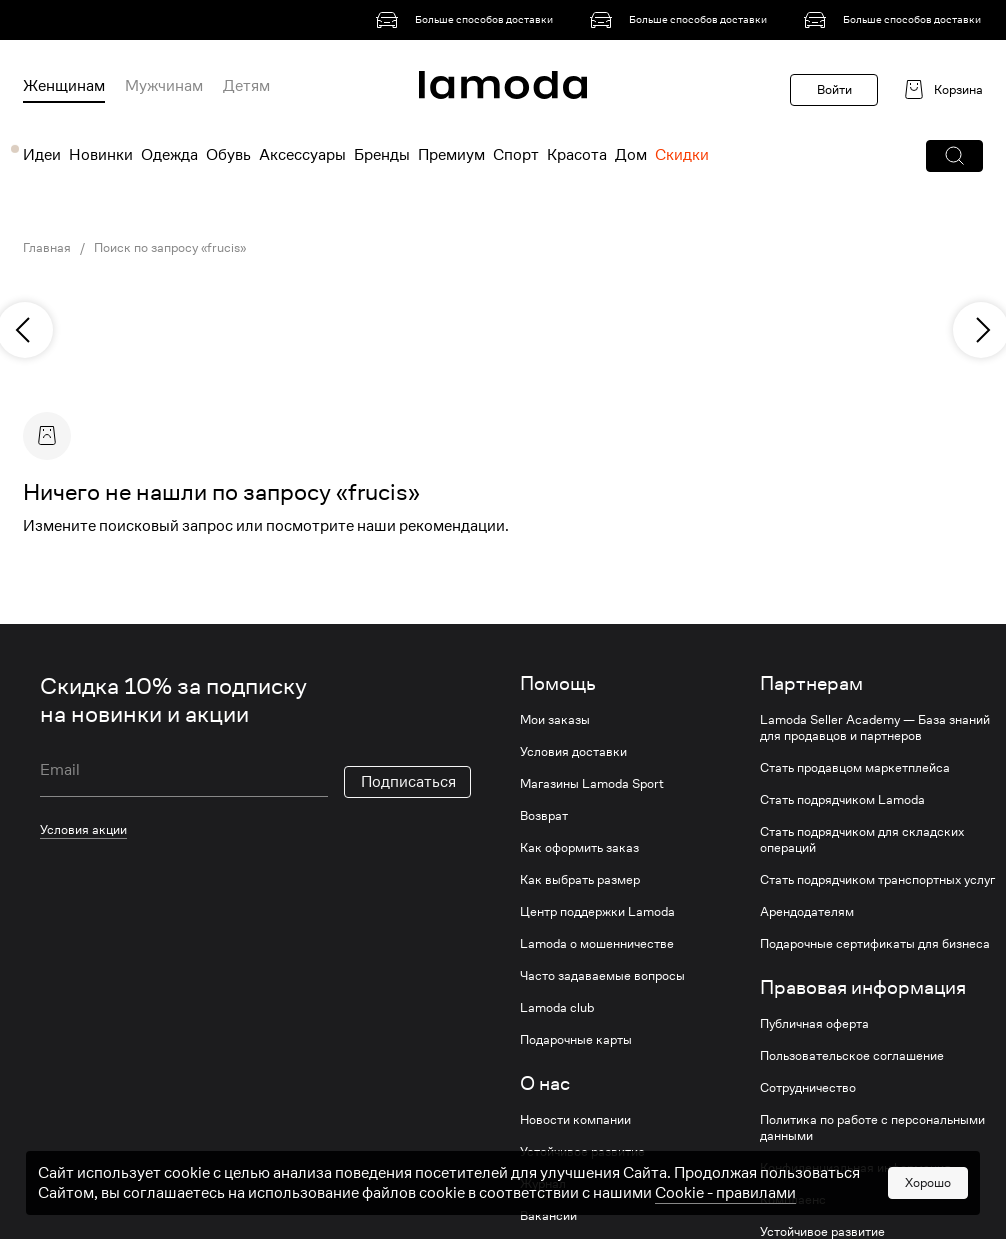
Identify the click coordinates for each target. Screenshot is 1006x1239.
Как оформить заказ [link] (579, 848)
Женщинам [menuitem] (64, 86)
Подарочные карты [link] (576, 1040)
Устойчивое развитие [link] (582, 1152)
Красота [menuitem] (577, 155)
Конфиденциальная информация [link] (855, 1168)
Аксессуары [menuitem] (302, 155)
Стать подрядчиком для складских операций (862, 840)
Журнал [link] (543, 1184)
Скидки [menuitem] (682, 155)
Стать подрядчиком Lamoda (842, 800)
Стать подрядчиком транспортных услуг (877, 880)
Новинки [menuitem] (101, 155)
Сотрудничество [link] (808, 1088)
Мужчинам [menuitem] (164, 86)
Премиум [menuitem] (451, 155)
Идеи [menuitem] (42, 155)
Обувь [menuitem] (228, 155)
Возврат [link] (544, 816)
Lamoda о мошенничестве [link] (597, 944)
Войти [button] (834, 89)
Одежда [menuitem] (169, 155)
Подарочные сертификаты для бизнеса (875, 944)
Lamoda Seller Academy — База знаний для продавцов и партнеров (875, 728)
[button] (954, 156)
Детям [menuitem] (246, 86)
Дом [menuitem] (631, 155)
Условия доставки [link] (573, 752)
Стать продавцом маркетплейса (855, 768)
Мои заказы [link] (555, 720)
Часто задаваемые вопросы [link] (602, 976)
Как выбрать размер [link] (580, 880)
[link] (468, 20)
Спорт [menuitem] (516, 155)
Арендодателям (807, 912)
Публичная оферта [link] (814, 1024)
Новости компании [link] (575, 1120)
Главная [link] (47, 248)
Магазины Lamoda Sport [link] (592, 784)
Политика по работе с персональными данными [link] (872, 1128)
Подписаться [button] (408, 782)
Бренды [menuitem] (382, 155)
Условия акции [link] (83, 829)
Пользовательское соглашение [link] (852, 1056)
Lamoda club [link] (557, 1008)
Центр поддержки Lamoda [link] (597, 912)
